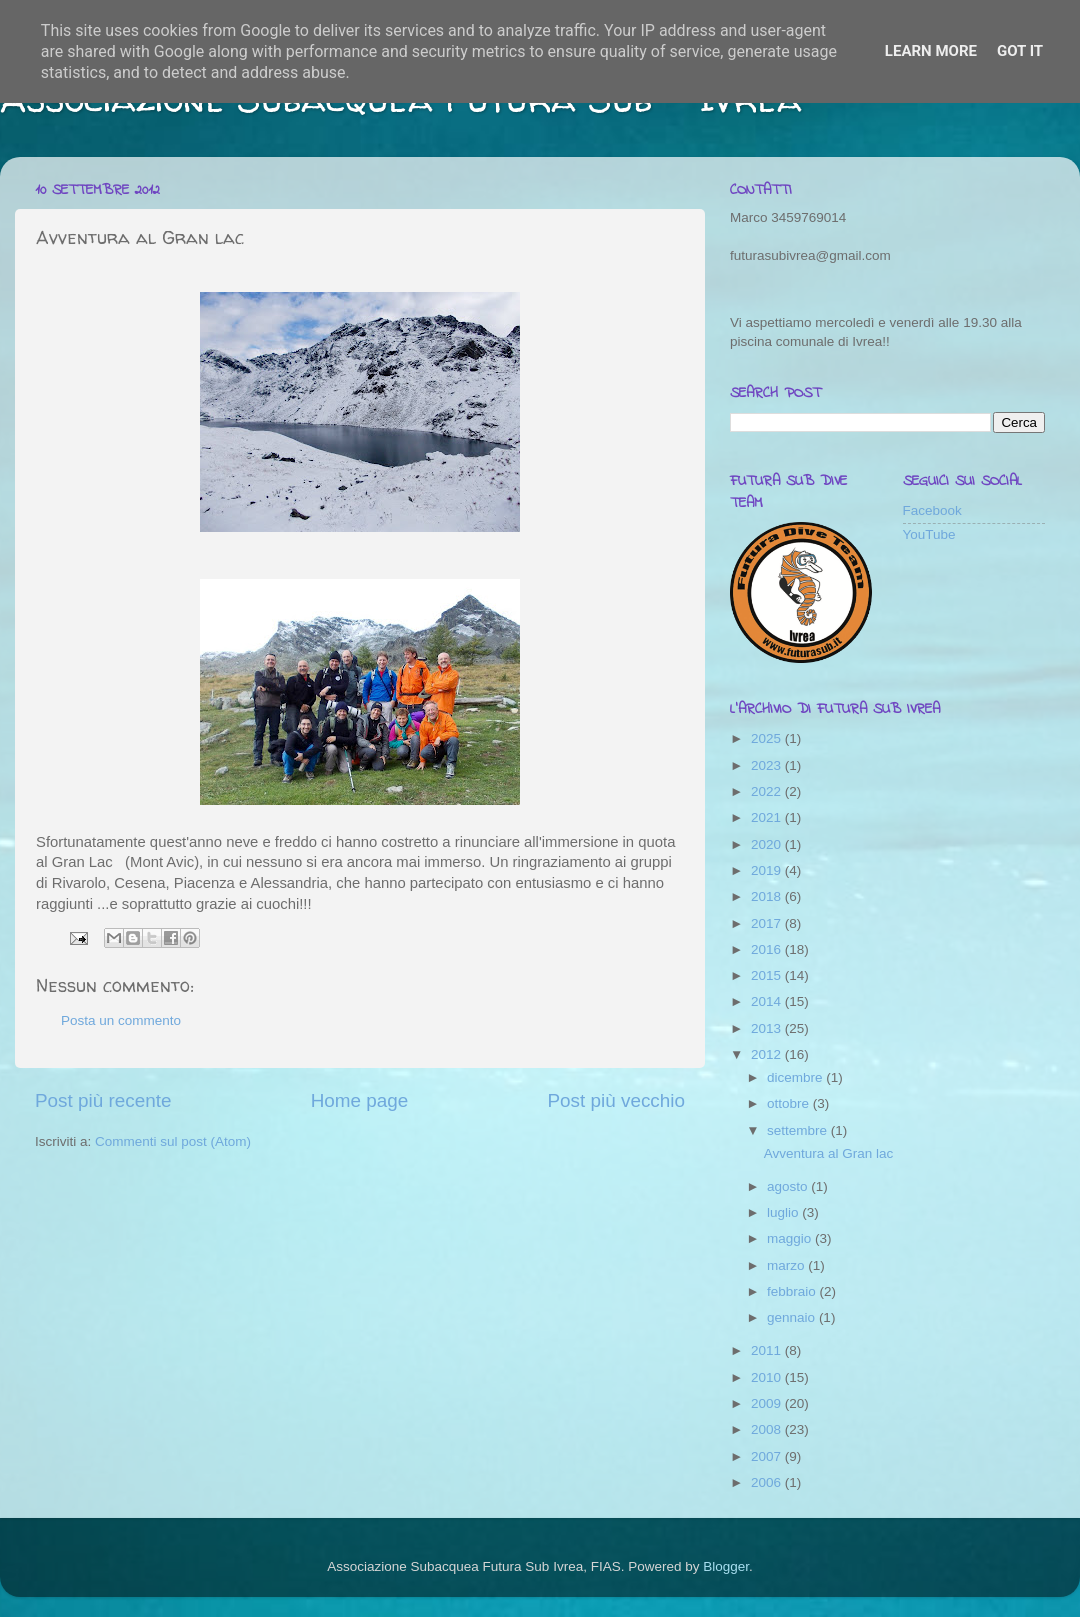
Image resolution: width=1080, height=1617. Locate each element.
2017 (768, 923)
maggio (791, 1238)
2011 (768, 1350)
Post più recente (103, 1100)
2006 (768, 1482)
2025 (768, 738)
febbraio (793, 1291)
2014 (768, 1001)
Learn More (931, 51)
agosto (789, 1186)
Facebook (932, 510)
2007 (768, 1456)
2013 (768, 1028)
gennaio (793, 1317)
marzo (787, 1265)
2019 (768, 870)
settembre (799, 1130)
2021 (768, 817)
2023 (768, 765)
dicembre (796, 1077)
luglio (784, 1212)
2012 (768, 1054)
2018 (768, 896)
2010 (768, 1377)
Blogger (726, 1566)
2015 (768, 975)
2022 (768, 791)
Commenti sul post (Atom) (173, 1141)
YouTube (929, 534)
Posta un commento (121, 1020)
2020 (768, 844)
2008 (768, 1429)
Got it (1020, 51)
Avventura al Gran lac (829, 1153)
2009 (768, 1403)
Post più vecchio (616, 1100)
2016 (768, 949)
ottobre (790, 1103)
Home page (360, 1100)
